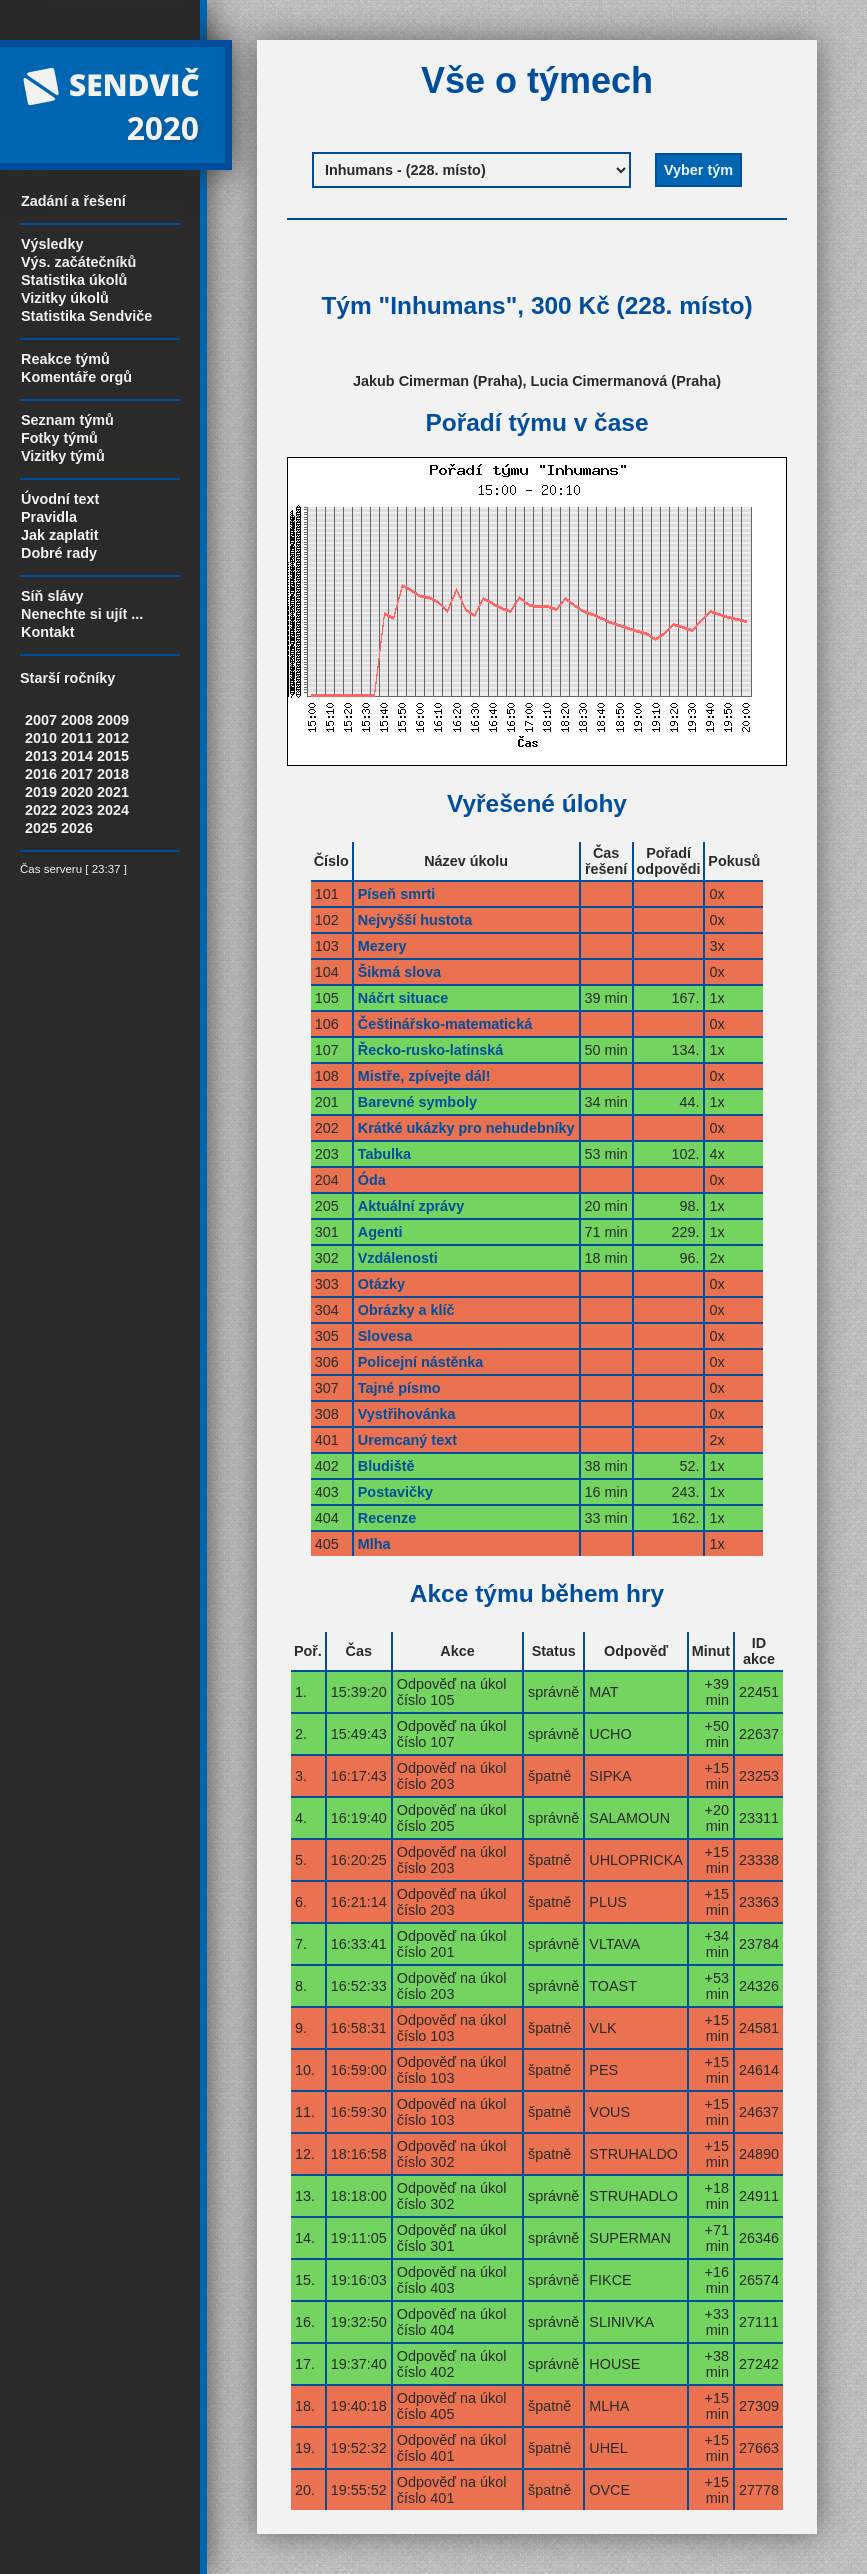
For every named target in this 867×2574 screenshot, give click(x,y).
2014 (77, 756)
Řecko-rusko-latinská (431, 1050)
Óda (372, 1180)
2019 (41, 792)
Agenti (380, 1232)
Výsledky (52, 244)
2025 (41, 828)
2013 (41, 756)
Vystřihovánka (407, 1414)
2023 (77, 810)
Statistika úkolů (74, 280)
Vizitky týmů (63, 456)
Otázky (381, 1284)
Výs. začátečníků (78, 262)
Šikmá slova (399, 972)
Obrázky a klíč (406, 1310)
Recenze (387, 1518)
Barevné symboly (417, 1102)
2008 (77, 720)
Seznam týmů (67, 420)
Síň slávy (52, 596)
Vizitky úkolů (65, 298)
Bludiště (386, 1466)
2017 (77, 774)
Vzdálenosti (398, 1258)
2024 (113, 810)
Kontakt (48, 632)
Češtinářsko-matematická (445, 1024)
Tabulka (384, 1154)
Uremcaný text (407, 1440)
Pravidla (49, 517)
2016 (41, 774)
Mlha (374, 1544)
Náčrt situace (403, 998)
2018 (113, 774)
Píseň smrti (397, 894)
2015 (113, 756)
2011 (77, 738)
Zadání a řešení (73, 201)
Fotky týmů (59, 438)
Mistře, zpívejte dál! (424, 1076)
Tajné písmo (399, 1388)
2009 (113, 720)
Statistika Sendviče (86, 316)
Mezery (382, 946)
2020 (77, 792)
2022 (41, 810)
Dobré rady (59, 553)
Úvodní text (60, 499)
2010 (41, 738)
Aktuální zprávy (411, 1206)
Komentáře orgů (76, 377)
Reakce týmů (65, 359)
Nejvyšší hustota (415, 920)
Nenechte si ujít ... (82, 614)
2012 (113, 738)
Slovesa (385, 1336)
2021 (113, 792)
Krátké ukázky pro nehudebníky (466, 1128)
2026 (77, 828)
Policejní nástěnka (421, 1362)
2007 (41, 720)
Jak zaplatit (60, 535)
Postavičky (395, 1492)
